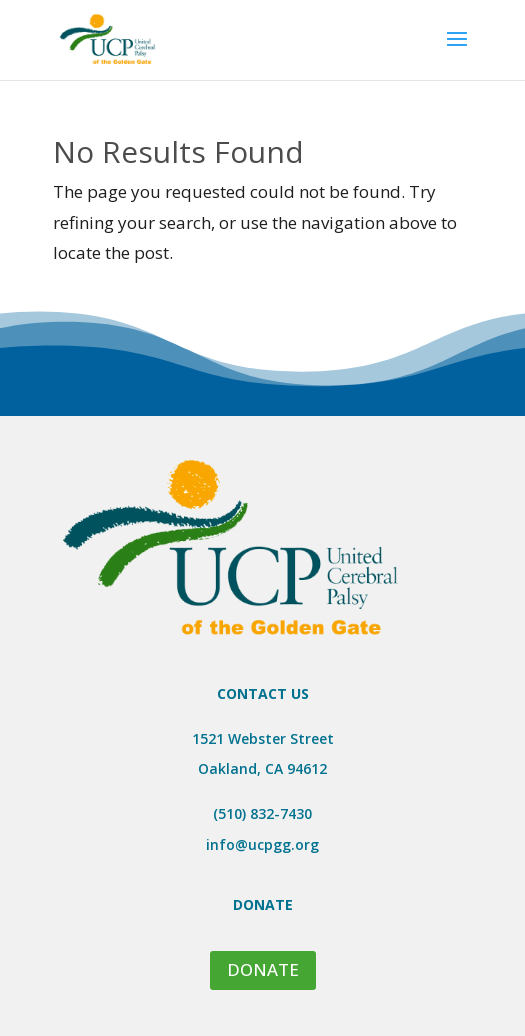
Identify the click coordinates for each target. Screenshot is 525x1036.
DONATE (263, 969)
